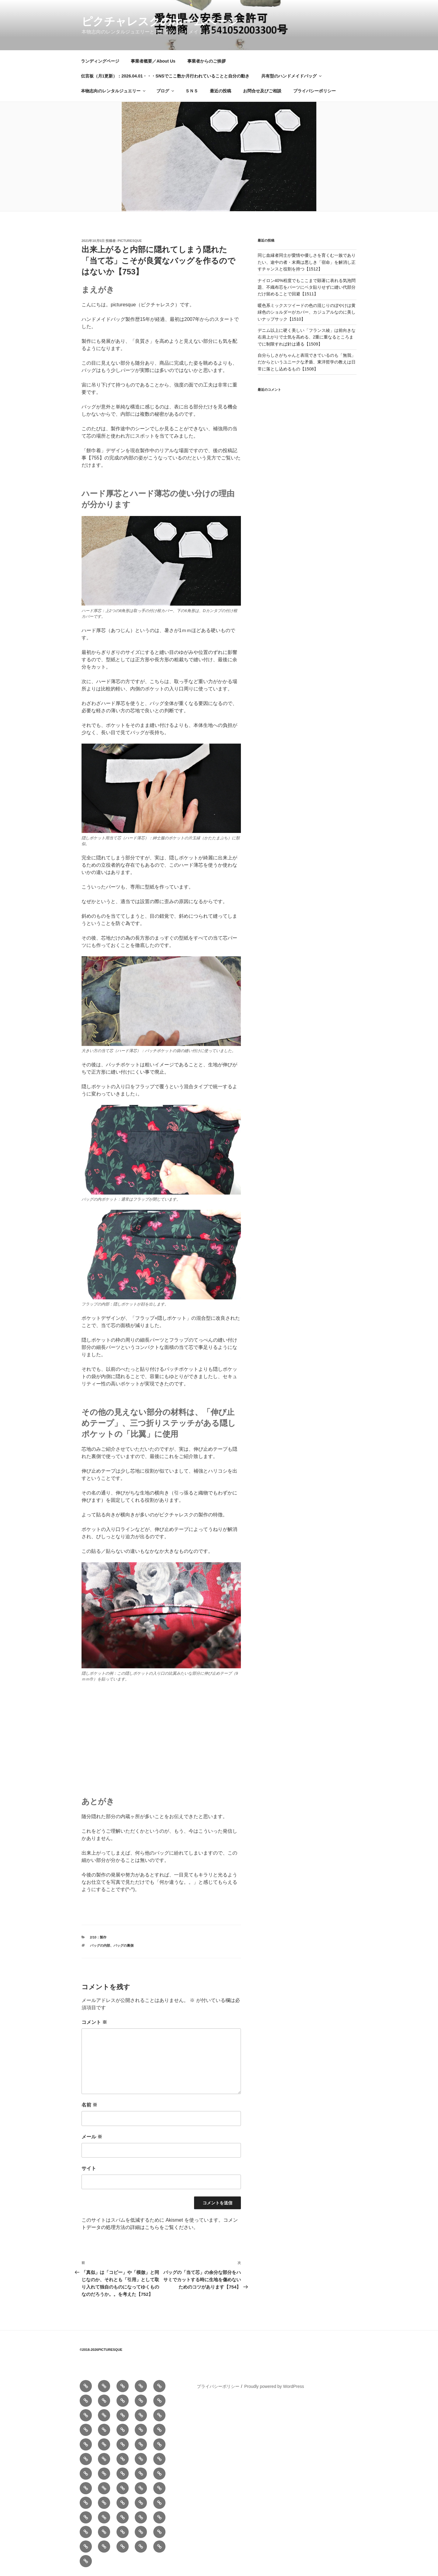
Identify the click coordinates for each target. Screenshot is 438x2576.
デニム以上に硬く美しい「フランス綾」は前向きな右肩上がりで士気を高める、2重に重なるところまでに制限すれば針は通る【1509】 (307, 337)
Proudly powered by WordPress (274, 2386)
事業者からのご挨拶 (206, 61)
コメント (94, 2022)
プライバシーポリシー (314, 90)
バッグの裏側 (123, 1945)
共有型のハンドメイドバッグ (291, 76)
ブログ (165, 90)
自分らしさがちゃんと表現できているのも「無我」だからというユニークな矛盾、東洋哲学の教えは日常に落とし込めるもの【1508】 (307, 362)
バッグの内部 (100, 1945)
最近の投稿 (220, 90)
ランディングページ (100, 61)
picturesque (130, 240)
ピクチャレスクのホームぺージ (160, 21)
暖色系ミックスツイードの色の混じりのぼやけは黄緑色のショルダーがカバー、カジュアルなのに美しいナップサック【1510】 (307, 312)
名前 (89, 2104)
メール (92, 2136)
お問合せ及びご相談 (262, 90)
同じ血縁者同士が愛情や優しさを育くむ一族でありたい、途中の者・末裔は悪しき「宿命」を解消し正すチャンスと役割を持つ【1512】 (307, 262)
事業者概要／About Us (153, 61)
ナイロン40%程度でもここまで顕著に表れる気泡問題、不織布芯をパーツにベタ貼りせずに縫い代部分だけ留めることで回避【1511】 (307, 287)
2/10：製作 (98, 1937)
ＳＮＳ (191, 90)
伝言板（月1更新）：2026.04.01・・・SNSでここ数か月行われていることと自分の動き (165, 76)
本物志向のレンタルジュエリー (113, 90)
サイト (89, 2168)
